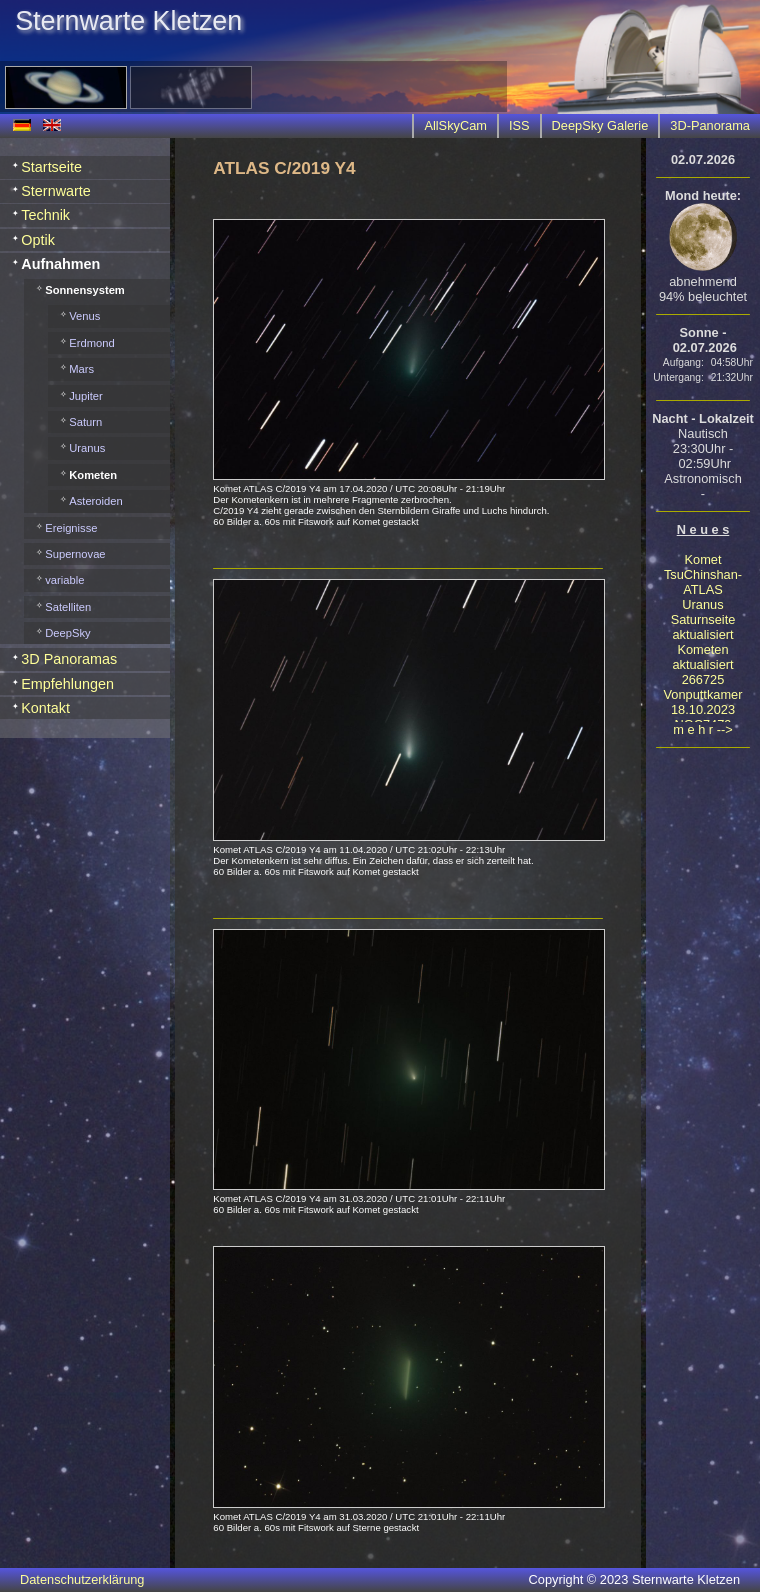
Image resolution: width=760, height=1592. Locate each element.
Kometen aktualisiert (702, 657)
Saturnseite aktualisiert (703, 627)
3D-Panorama (710, 125)
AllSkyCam (455, 125)
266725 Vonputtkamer (703, 687)
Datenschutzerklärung (82, 1579)
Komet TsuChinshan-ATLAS (703, 574)
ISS (519, 125)
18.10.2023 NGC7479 (703, 717)
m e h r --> (702, 729)
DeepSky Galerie (600, 125)
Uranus (702, 604)
